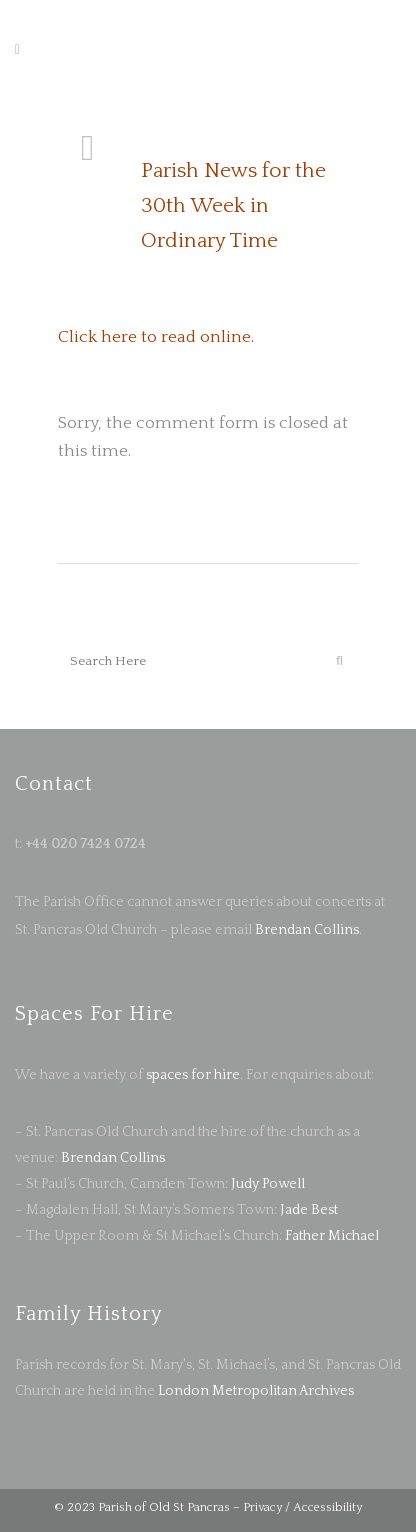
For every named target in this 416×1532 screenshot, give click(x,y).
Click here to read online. (156, 337)
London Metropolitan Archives (256, 1391)
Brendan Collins (305, 930)
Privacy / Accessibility (302, 1507)
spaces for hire (193, 1075)
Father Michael (332, 1236)
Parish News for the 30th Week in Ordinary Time (233, 205)
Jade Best (309, 1210)
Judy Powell (268, 1184)
